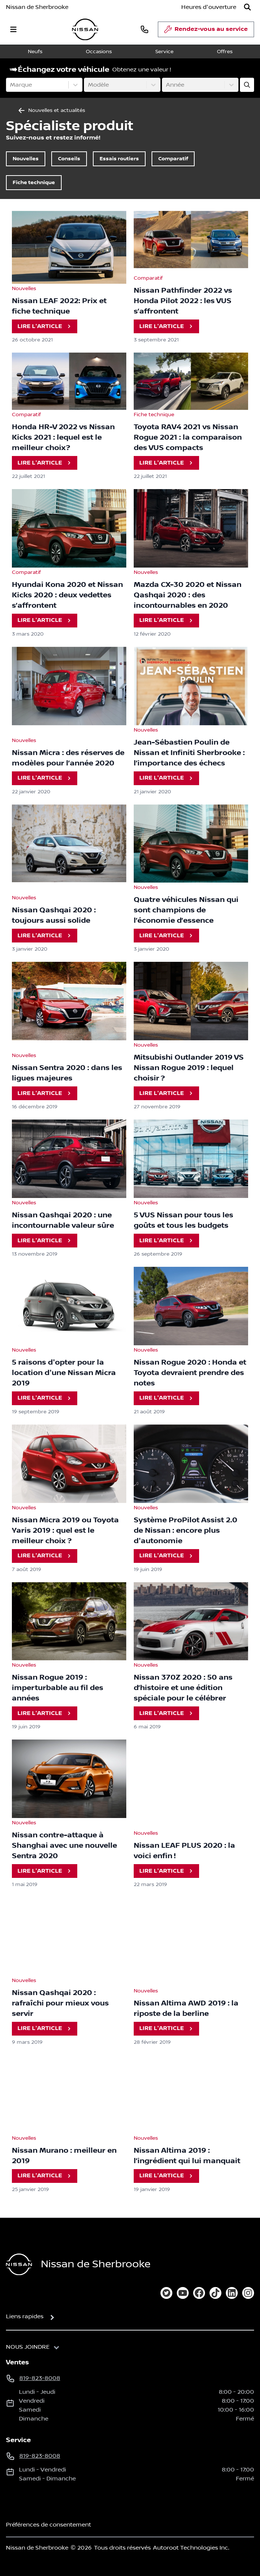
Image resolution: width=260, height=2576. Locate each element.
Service (164, 52)
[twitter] (166, 2293)
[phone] (144, 29)
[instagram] (248, 2293)
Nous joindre (28, 2347)
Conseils (69, 158)
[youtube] (183, 2293)
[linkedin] (232, 2293)
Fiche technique (34, 182)
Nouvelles (26, 158)
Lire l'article (45, 326)
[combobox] (11, 84)
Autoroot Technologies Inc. (191, 2547)
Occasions (99, 52)
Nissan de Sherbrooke (37, 7)
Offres (225, 52)
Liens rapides (24, 2316)
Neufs (35, 52)
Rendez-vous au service (206, 31)
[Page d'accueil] (19, 2264)
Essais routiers (119, 158)
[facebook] (199, 2293)
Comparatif (173, 158)
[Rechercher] (247, 7)
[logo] (85, 30)
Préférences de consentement (48, 2524)
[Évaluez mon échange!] (247, 85)
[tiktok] (215, 2293)
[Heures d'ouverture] (209, 7)
